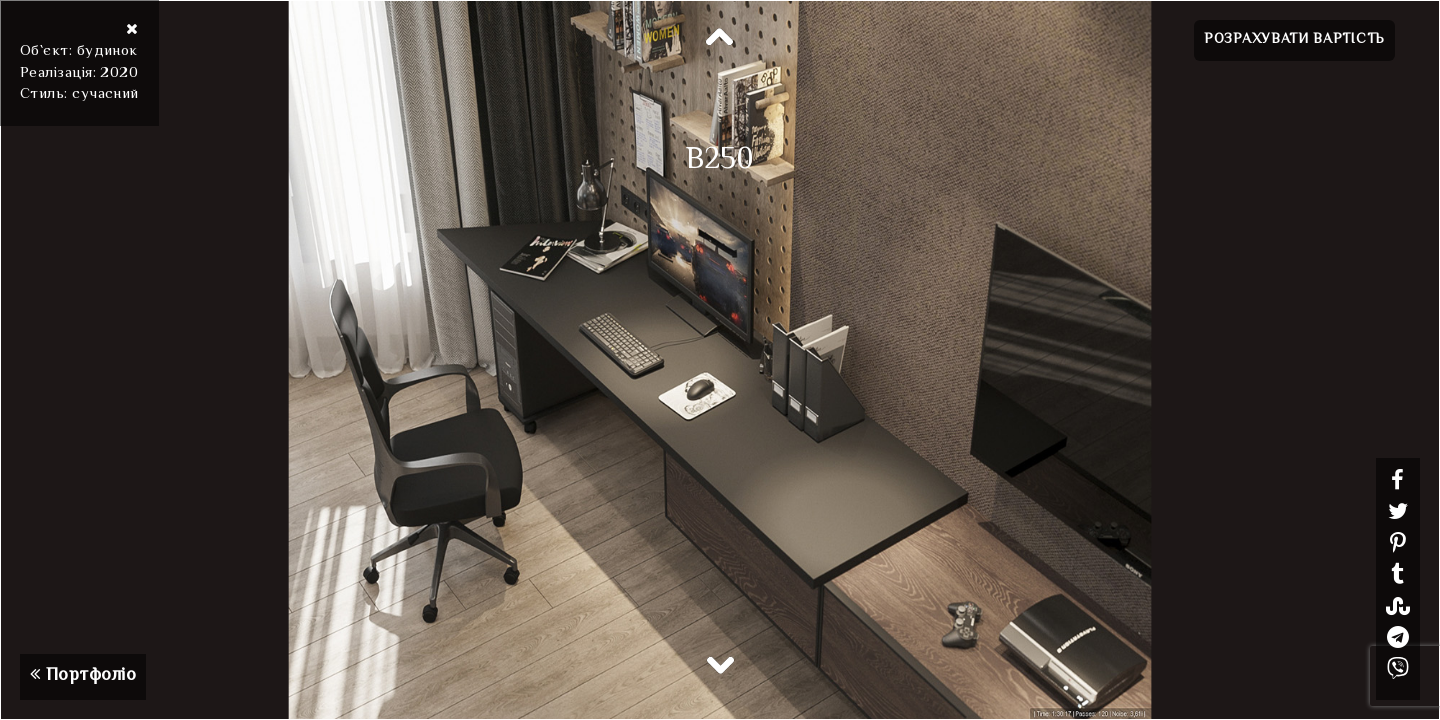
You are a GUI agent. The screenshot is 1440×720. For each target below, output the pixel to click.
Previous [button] (720, 38)
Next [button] (720, 664)
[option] (720, 360)
